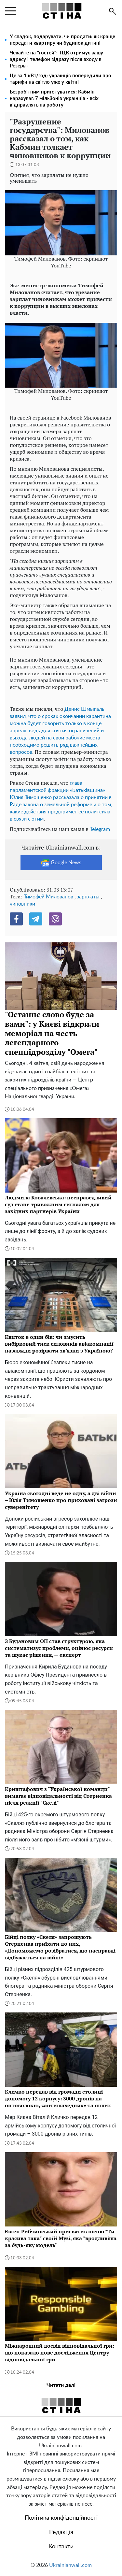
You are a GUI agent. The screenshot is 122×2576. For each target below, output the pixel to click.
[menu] (10, 11)
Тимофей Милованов (48, 896)
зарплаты (88, 896)
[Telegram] (35, 918)
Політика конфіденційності (61, 2518)
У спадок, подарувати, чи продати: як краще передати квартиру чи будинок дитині (62, 40)
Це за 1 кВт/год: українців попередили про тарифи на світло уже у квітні (60, 79)
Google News (61, 862)
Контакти (61, 2547)
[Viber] (55, 918)
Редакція (61, 2532)
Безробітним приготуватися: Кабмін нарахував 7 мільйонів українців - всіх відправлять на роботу (54, 98)
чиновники (22, 904)
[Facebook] (16, 918)
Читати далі (61, 2385)
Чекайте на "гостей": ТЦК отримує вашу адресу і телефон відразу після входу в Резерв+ (56, 59)
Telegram (100, 829)
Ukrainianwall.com (70, 2565)
